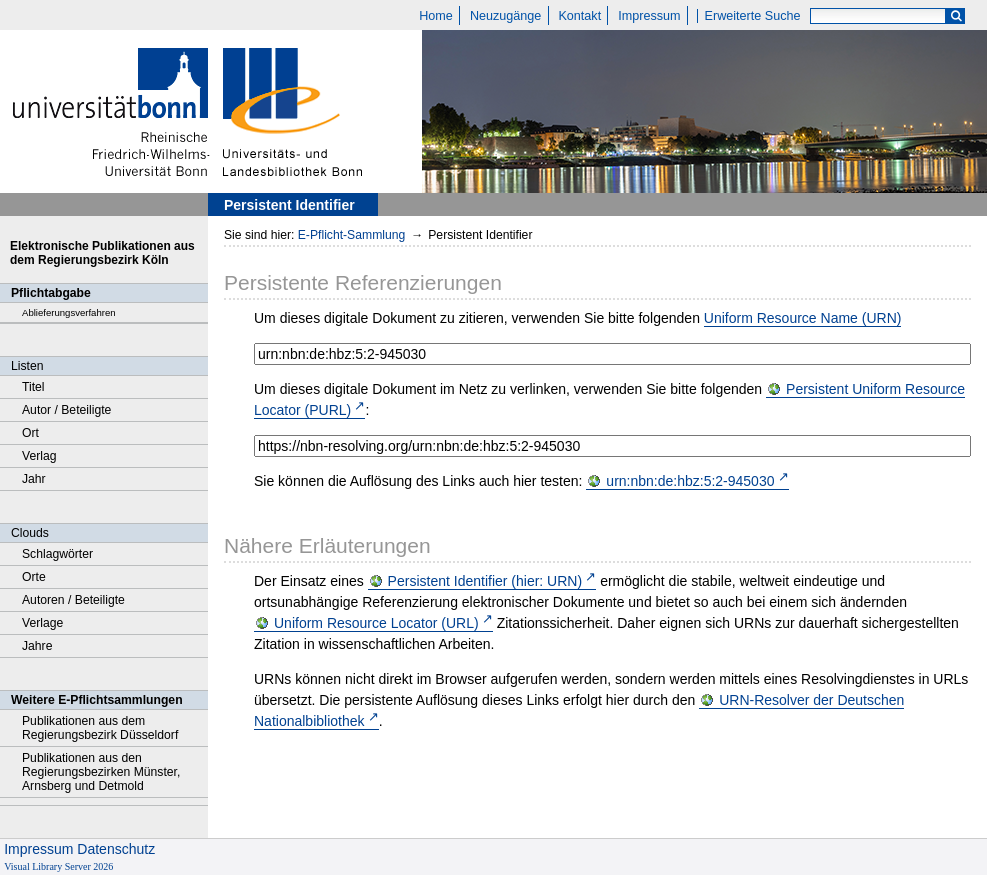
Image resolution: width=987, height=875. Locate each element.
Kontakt (579, 16)
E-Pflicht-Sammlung (352, 235)
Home (436, 16)
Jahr (34, 479)
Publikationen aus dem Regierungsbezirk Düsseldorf (100, 728)
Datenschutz (116, 849)
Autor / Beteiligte (66, 410)
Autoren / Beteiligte (73, 600)
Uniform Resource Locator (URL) (376, 623)
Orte (34, 577)
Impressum (649, 16)
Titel (33, 387)
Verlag (39, 456)
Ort (30, 433)
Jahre (37, 646)
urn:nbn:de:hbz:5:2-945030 (690, 481)
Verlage (42, 623)
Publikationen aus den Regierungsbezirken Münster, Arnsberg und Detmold (101, 772)
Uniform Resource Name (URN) (803, 318)
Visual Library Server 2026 (58, 866)
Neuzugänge (505, 16)
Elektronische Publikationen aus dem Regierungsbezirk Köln (102, 253)
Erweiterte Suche (753, 16)
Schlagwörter (57, 554)
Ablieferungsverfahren (69, 312)
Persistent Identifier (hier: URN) (485, 581)
